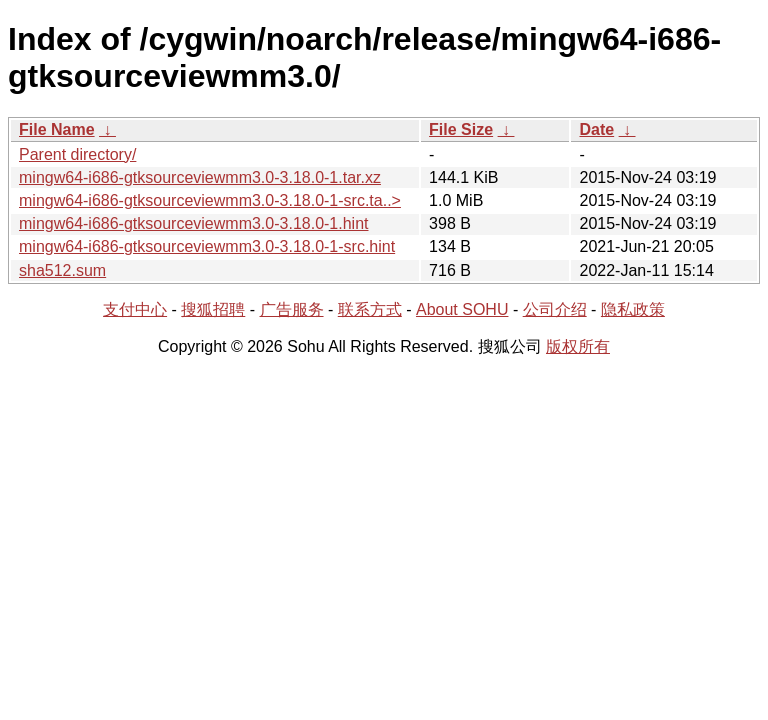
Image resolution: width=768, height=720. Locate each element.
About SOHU (462, 309)
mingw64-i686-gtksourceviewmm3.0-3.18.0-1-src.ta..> (210, 200)
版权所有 (578, 346)
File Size (461, 129)
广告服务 (292, 309)
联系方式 (370, 309)
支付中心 (135, 309)
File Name (57, 129)
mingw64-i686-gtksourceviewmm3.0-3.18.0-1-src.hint (207, 246)
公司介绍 (555, 309)
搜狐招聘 (213, 309)
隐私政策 (633, 309)
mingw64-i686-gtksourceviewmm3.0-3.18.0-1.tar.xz (200, 177)
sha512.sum (62, 270)
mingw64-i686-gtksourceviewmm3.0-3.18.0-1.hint (194, 223)
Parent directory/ (77, 154)
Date (596, 129)
